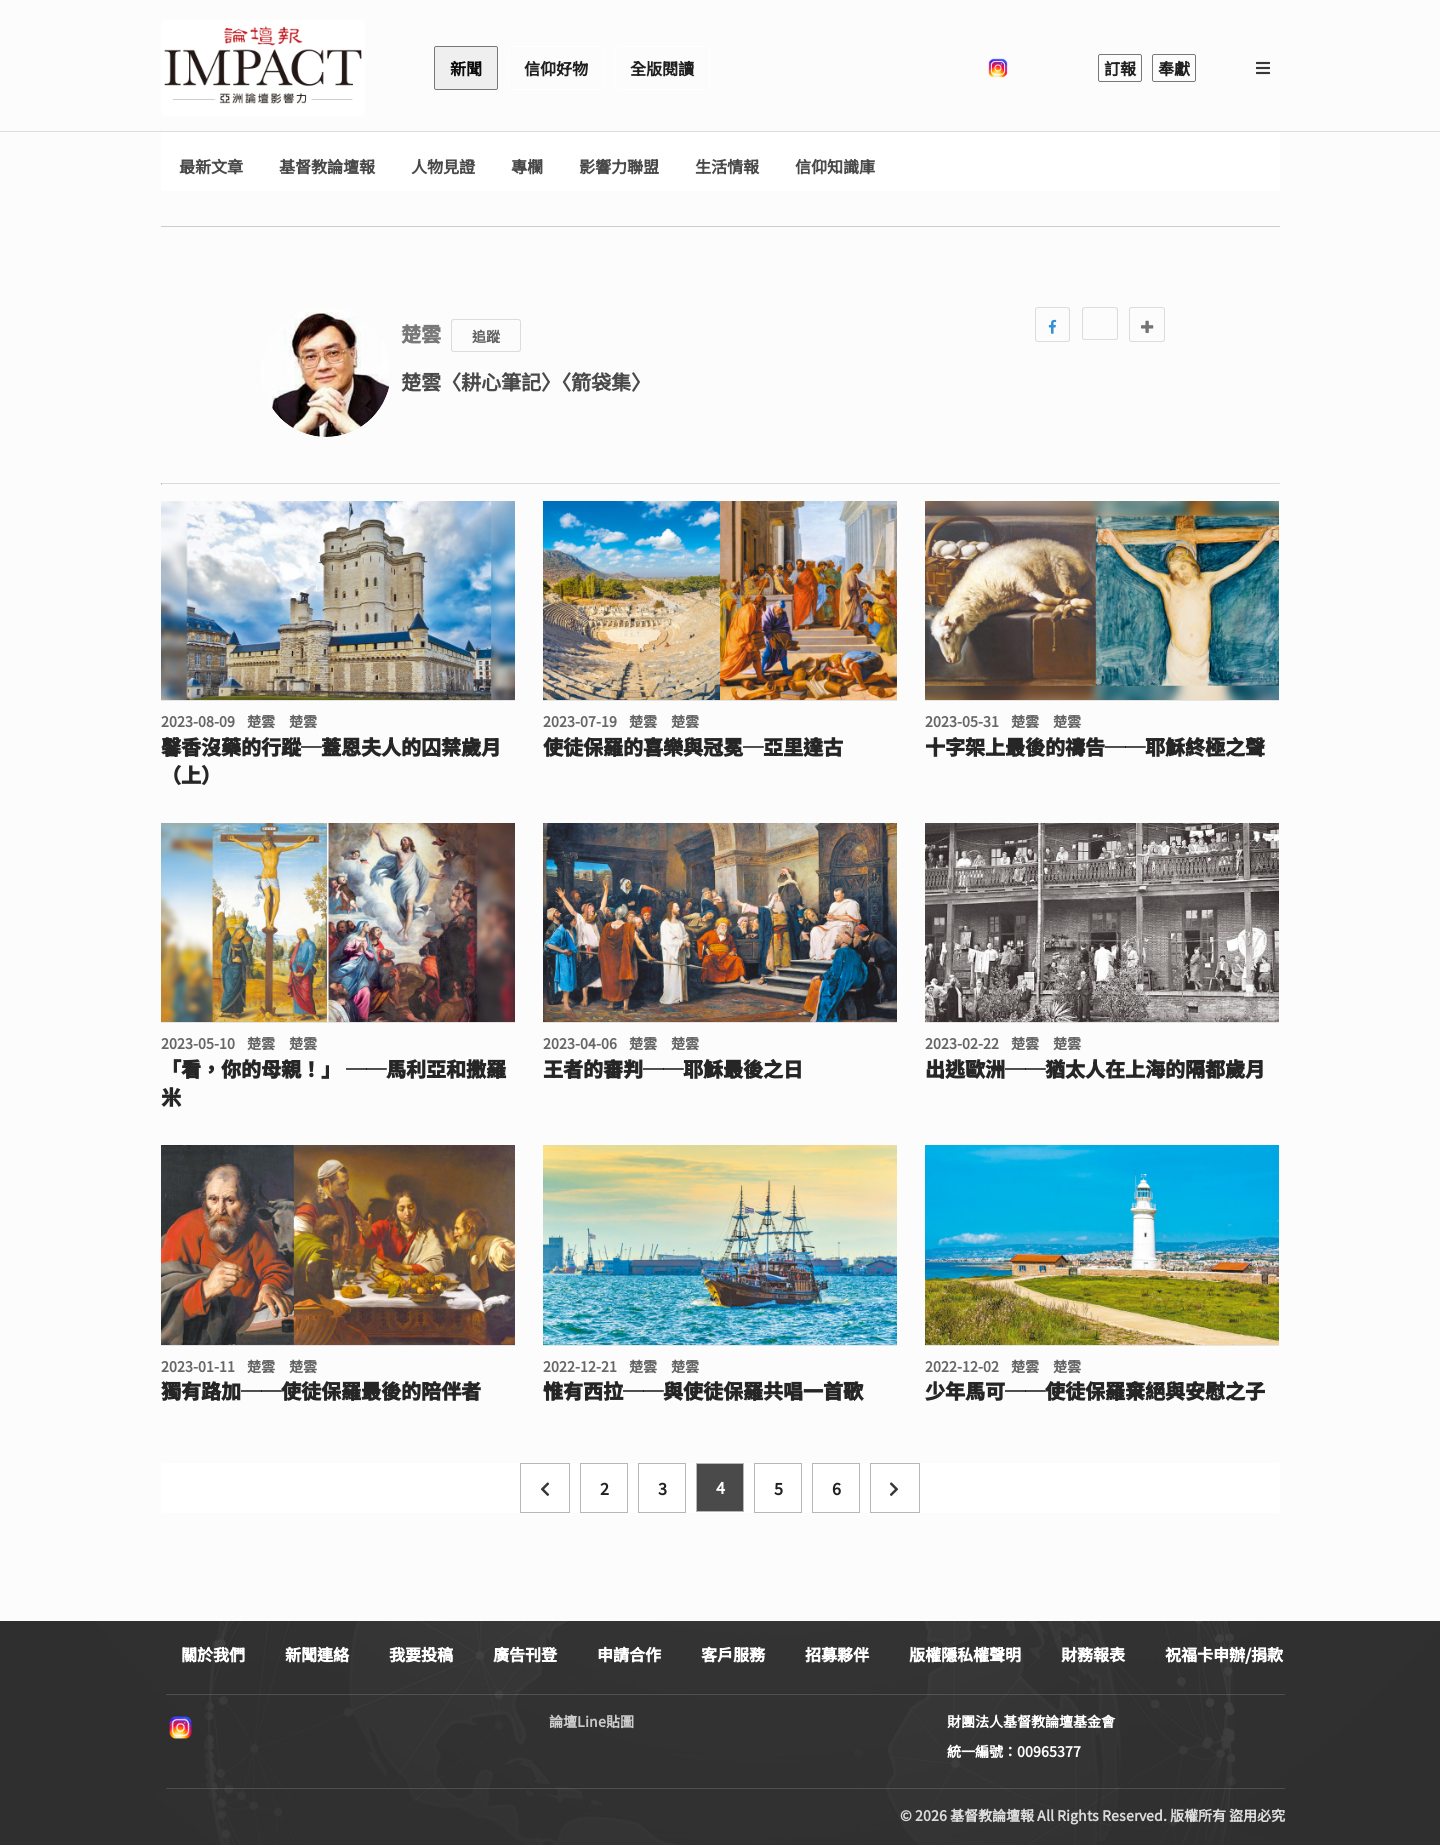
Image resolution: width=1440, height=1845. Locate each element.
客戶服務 (733, 1654)
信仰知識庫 (835, 166)
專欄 (527, 166)
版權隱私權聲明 (965, 1654)
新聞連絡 (317, 1654)
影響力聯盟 (619, 166)
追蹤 (486, 336)
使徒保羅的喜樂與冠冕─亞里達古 (693, 747)
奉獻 (1174, 68)
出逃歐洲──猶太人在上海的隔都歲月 (1095, 1069)
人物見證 (443, 166)
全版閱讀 (662, 68)
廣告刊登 (525, 1654)
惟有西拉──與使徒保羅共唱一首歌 (703, 1391)
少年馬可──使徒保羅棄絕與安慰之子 (1095, 1391)
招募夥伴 (837, 1654)
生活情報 (727, 166)
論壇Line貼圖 (591, 1721)
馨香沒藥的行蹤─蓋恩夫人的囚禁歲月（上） (331, 761)
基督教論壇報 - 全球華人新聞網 (263, 68)
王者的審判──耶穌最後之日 (673, 1069)
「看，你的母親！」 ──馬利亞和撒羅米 (333, 1083)
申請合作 (629, 1654)
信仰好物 (556, 68)
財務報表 (1093, 1654)
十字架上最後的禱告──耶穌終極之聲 (1095, 747)
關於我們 (213, 1654)
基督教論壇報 (327, 166)
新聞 (466, 68)
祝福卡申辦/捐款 (1224, 1654)
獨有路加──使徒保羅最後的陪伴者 (321, 1391)
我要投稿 (421, 1654)
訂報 (1120, 68)
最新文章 (211, 166)
